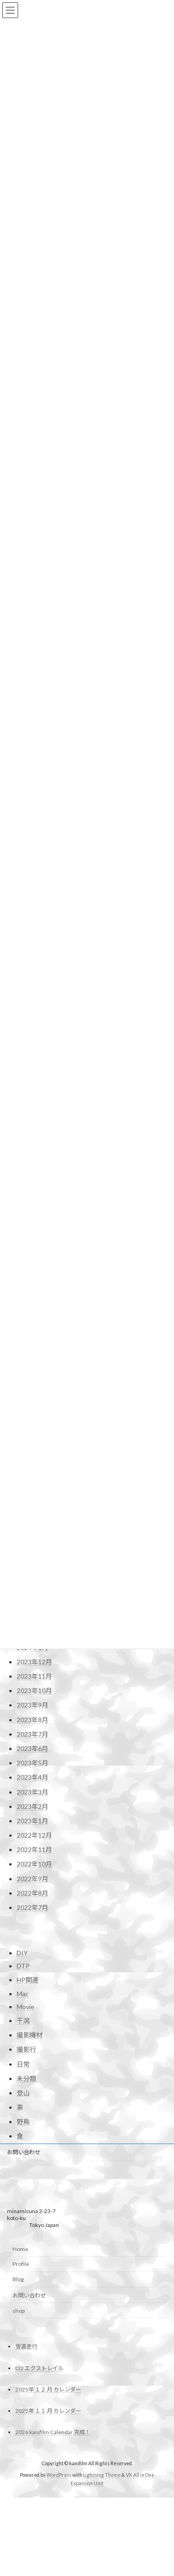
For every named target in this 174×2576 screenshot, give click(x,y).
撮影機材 (30, 2295)
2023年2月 (32, 2064)
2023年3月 (32, 2050)
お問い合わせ (23, 2412)
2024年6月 (32, 1833)
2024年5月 (32, 1847)
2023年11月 (34, 1934)
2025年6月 (32, 1659)
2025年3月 (32, 1703)
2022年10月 (34, 2122)
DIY (22, 2213)
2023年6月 (32, 2006)
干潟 (23, 2280)
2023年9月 (32, 1963)
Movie (25, 2267)
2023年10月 (34, 1948)
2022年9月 (32, 2136)
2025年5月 (32, 1674)
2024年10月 (34, 1775)
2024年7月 (32, 1818)
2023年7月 (32, 1992)
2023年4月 (32, 2035)
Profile (21, 2524)
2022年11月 (34, 2107)
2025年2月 (32, 1717)
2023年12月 (34, 1919)
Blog (18, 2539)
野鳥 (23, 2382)
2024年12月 (34, 1746)
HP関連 (28, 2240)
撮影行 (26, 2309)
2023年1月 (32, 2078)
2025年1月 (32, 1732)
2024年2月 (32, 1891)
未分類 (26, 2338)
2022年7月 (32, 2165)
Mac (23, 2254)
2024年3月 (32, 1876)
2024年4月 (32, 1861)
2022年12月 (34, 2093)
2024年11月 (34, 1760)
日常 (23, 2324)
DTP (23, 2226)
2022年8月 (32, 2151)
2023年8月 (32, 1977)
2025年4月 (32, 1688)
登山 (23, 2353)
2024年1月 (32, 1905)
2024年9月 (32, 1789)
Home (20, 2509)
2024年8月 (32, 1804)
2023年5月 (32, 2020)
